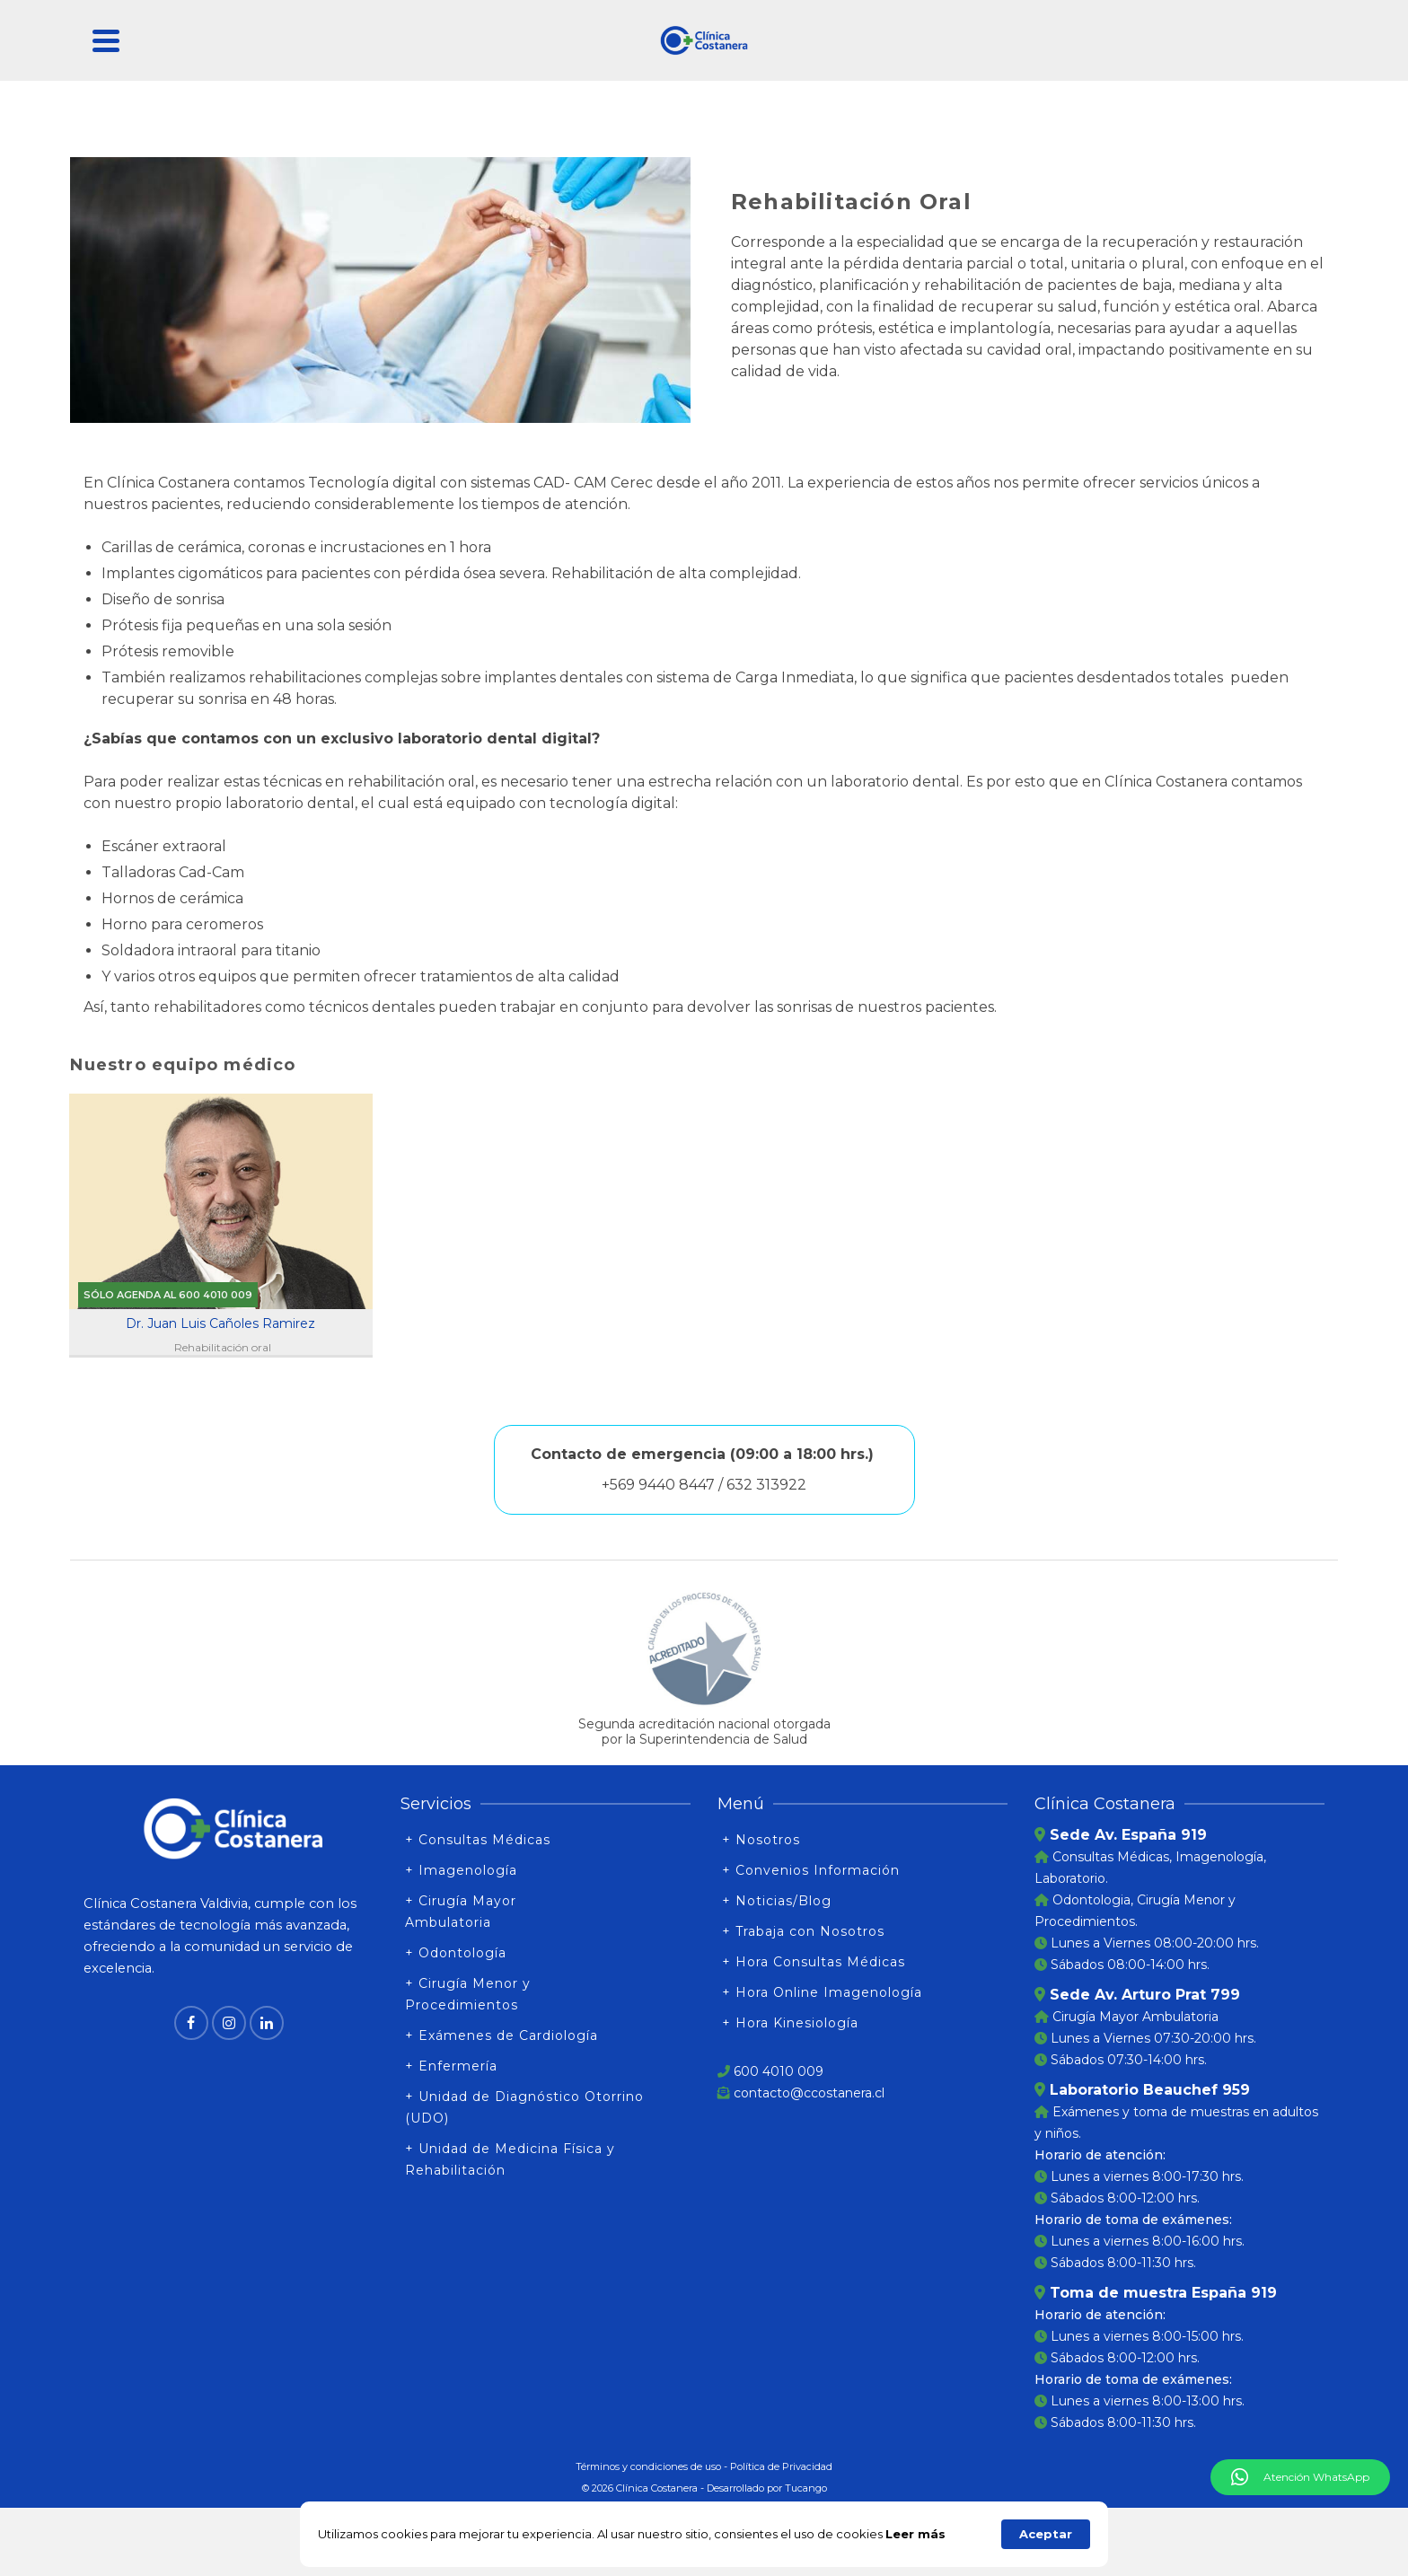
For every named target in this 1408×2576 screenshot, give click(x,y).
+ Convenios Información (811, 1870)
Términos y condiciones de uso (648, 2466)
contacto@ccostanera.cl (809, 2093)
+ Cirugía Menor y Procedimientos (468, 1994)
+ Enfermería (451, 2066)
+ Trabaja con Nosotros (803, 1931)
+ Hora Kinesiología (790, 2023)
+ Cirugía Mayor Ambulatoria (460, 1911)
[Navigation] (106, 40)
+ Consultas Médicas (477, 1840)
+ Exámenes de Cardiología (501, 2035)
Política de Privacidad (781, 2466)
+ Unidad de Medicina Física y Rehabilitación (510, 2159)
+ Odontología (455, 1953)
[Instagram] (229, 2023)
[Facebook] (191, 2023)
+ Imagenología (461, 1870)
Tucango (806, 2488)
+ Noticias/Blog (777, 1901)
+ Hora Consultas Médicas (813, 1962)
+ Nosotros (761, 1840)
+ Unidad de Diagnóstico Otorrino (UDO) (524, 2107)
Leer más (915, 2534)
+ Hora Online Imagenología (822, 1992)
